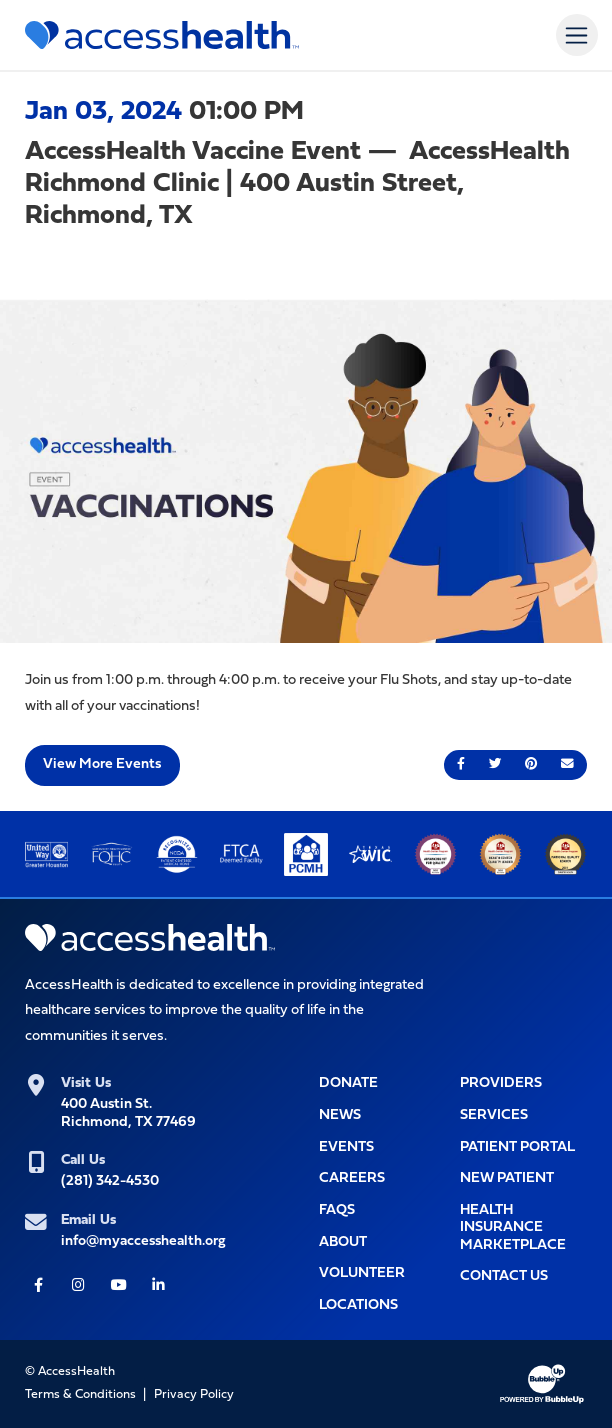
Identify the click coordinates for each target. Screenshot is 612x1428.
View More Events (102, 764)
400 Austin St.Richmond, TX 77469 (128, 1113)
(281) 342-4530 (110, 1181)
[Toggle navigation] (576, 34)
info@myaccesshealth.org (143, 1241)
